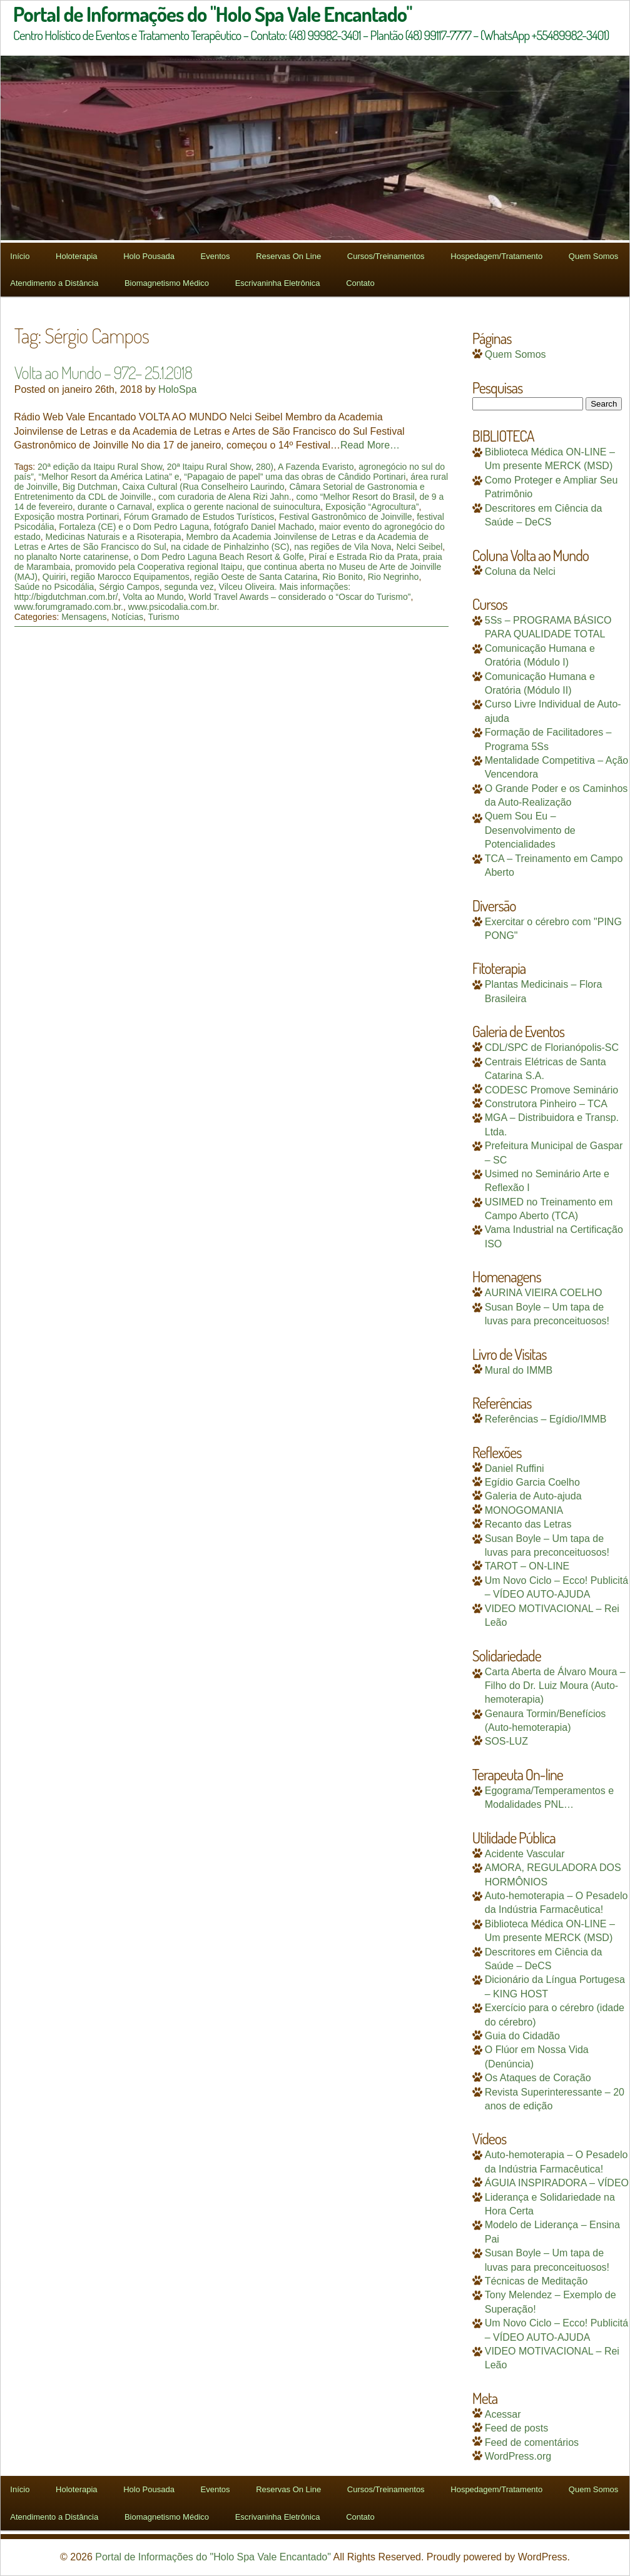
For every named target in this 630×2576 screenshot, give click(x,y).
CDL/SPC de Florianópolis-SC (552, 1047)
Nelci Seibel (419, 547)
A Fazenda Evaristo (315, 467)
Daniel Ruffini (514, 1468)
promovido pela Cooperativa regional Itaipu (158, 567)
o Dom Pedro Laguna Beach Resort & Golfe (218, 557)
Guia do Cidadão (522, 2036)
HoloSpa (177, 389)
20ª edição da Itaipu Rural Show (100, 467)
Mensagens (83, 617)
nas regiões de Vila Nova (342, 547)
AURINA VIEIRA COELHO (543, 1292)
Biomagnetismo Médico (166, 283)
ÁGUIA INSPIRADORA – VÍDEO (557, 2183)
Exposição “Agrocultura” (372, 507)
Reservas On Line (288, 256)
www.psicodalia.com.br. (174, 607)
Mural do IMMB (518, 1370)
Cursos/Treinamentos (386, 256)
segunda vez (188, 587)
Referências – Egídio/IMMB (546, 1419)
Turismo (163, 617)
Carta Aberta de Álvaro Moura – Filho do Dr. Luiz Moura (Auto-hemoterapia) (555, 1685)
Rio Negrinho (393, 577)
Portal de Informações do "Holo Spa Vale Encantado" (213, 2557)
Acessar (503, 2414)
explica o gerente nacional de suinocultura (239, 507)
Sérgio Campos (129, 587)
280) (264, 467)
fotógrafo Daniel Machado (264, 527)
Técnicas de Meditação (536, 2281)
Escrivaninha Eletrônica (277, 283)
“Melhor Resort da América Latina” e (109, 477)
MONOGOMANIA (524, 1510)
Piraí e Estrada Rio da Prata (363, 557)
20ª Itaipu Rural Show (209, 467)
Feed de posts (516, 2428)
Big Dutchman (90, 487)
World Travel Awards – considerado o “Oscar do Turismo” (299, 597)
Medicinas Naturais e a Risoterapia (113, 537)
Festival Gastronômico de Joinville (345, 517)
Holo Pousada (149, 256)
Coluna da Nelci (520, 571)
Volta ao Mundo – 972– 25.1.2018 (103, 372)
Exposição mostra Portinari (66, 517)
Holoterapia (77, 256)
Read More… (370, 445)
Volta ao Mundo (153, 597)
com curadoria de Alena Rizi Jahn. (224, 497)
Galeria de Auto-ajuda (533, 1496)
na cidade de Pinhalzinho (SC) (230, 547)
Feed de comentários (532, 2442)
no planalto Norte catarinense (71, 557)
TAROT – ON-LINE (527, 1566)
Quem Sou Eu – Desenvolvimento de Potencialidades (530, 830)
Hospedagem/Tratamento (496, 256)
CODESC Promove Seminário (551, 1090)
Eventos (215, 256)
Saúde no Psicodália (54, 587)
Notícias (127, 617)
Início (19, 256)
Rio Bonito (342, 577)
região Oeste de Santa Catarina (256, 577)
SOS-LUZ (506, 1741)
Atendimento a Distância (54, 283)
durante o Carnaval (115, 507)
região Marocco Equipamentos (130, 577)
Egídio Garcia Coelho (532, 1482)
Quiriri (54, 577)
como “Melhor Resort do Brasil (356, 497)
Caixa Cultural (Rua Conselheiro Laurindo (203, 487)
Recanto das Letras (528, 1524)
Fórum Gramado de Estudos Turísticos (199, 517)
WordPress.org (518, 2456)
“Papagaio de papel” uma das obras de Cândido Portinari (294, 477)
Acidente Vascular (525, 1853)
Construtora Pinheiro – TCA (546, 1103)
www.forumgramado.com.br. (68, 607)
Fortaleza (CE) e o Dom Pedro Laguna (134, 527)
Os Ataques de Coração (538, 2077)
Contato (360, 283)
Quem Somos (593, 256)
